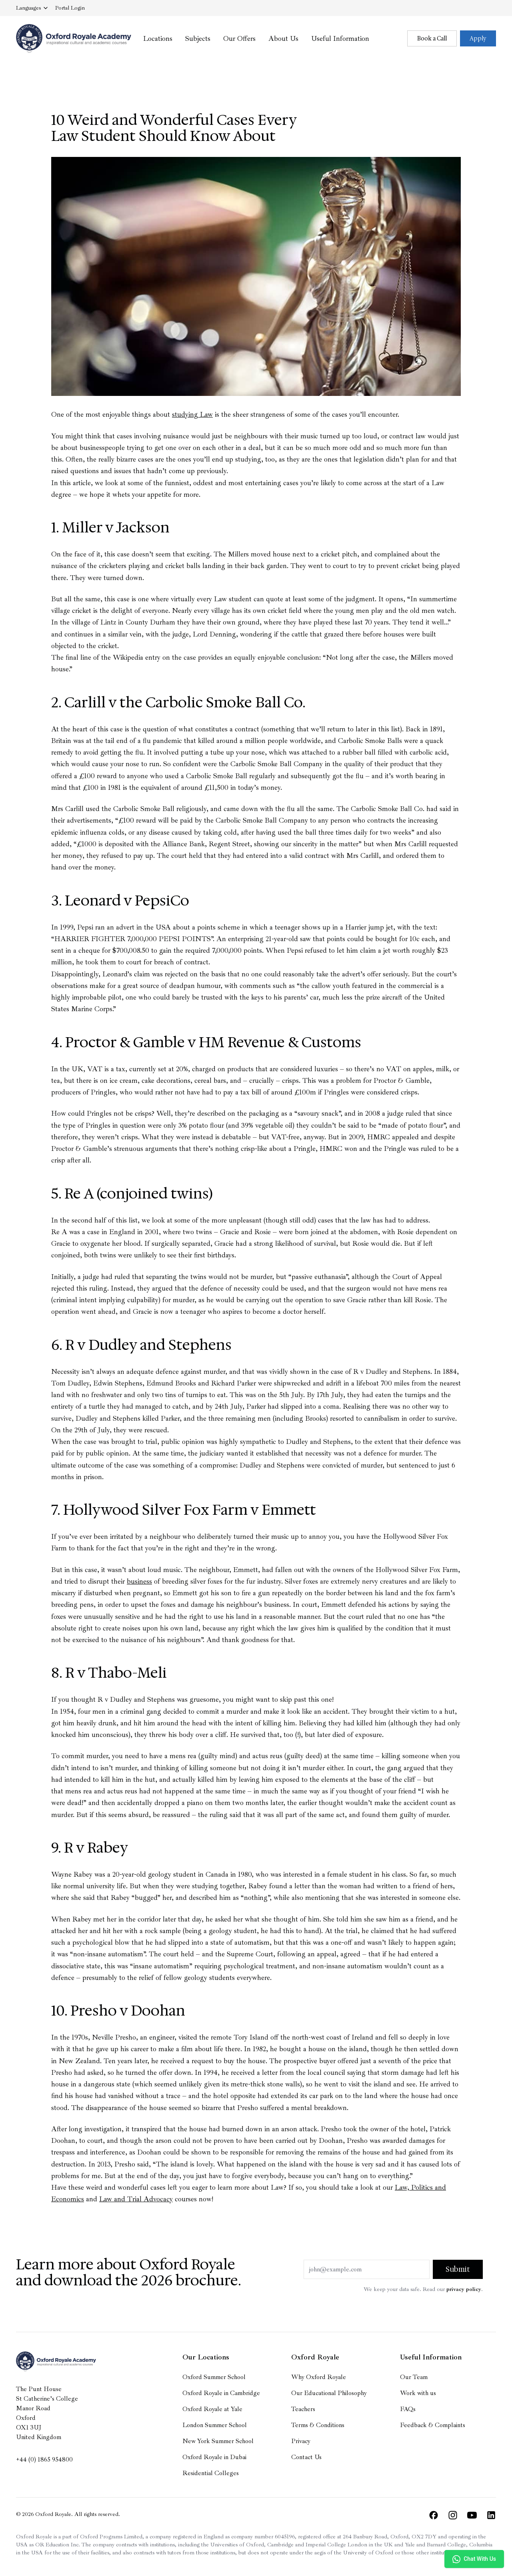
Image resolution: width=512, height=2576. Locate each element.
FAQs (408, 2409)
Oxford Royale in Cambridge (221, 2393)
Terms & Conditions (317, 2425)
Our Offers (239, 38)
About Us (283, 38)
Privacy (300, 2441)
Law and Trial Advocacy (136, 2199)
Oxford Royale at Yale (212, 2409)
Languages (32, 7)
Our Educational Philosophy (329, 2393)
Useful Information (340, 38)
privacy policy (463, 2289)
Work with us (418, 2393)
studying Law (192, 414)
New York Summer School (218, 2441)
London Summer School (214, 2425)
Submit (458, 2269)
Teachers (303, 2409)
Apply (478, 38)
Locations (157, 38)
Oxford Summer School (214, 2377)
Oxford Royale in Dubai (214, 2457)
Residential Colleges (210, 2473)
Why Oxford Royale (318, 2377)
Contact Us (306, 2457)
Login (70, 7)
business (139, 1581)
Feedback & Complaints (432, 2425)
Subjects (197, 38)
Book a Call (432, 38)
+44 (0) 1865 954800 (44, 2460)
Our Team (414, 2377)
